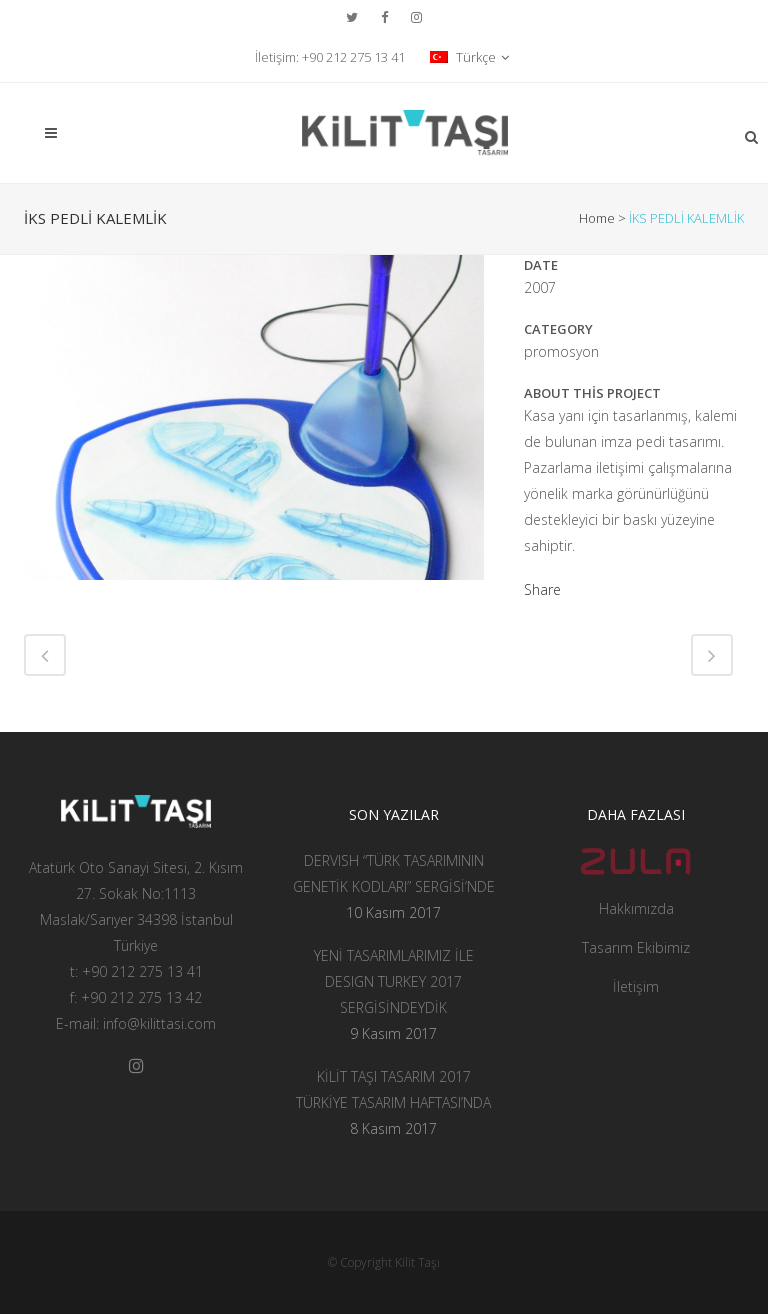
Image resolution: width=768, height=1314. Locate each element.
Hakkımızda (636, 908)
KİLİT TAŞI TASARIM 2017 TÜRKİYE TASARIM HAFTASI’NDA (393, 1089)
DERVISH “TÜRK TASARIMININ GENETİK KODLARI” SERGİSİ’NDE (394, 873)
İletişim (636, 986)
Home (597, 218)
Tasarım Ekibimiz (636, 947)
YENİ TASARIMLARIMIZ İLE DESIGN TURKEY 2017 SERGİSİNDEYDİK (394, 981)
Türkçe (463, 57)
